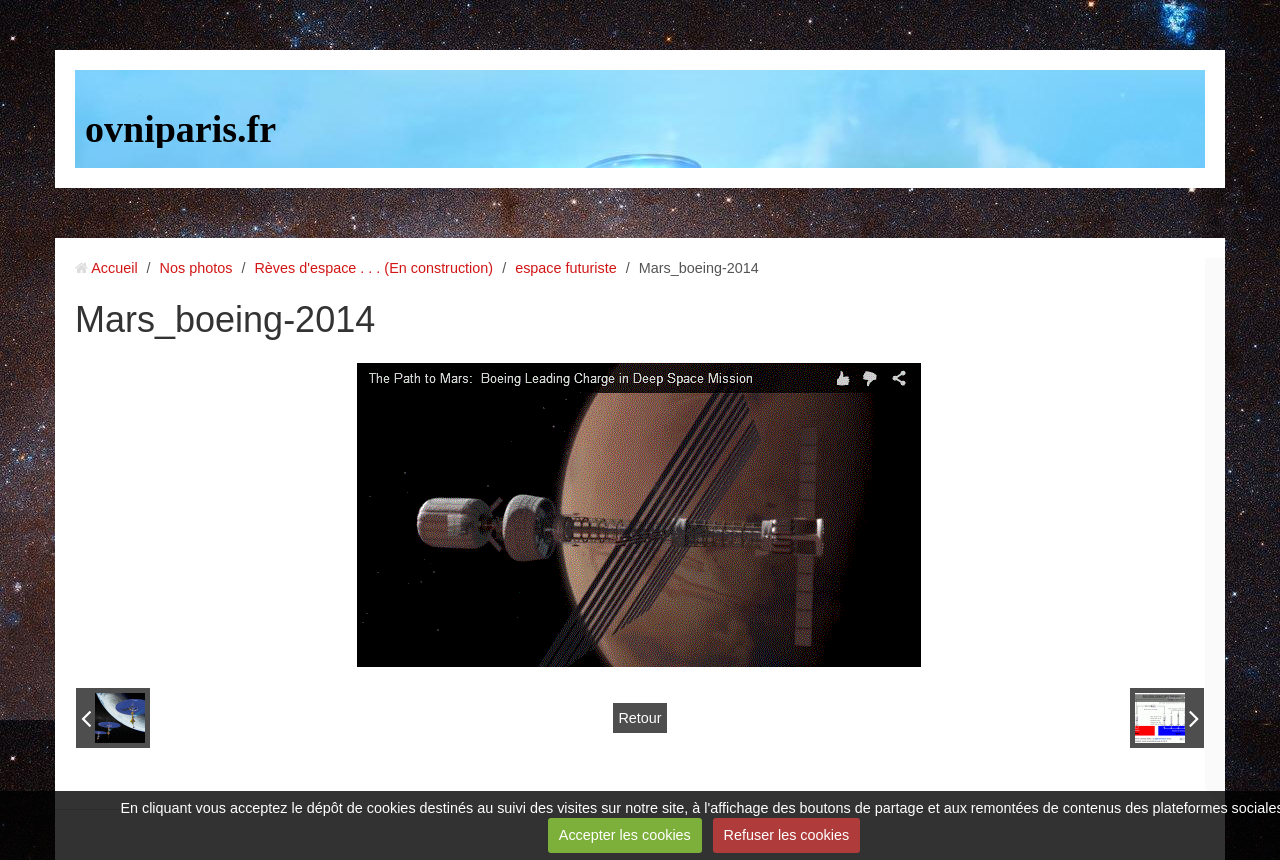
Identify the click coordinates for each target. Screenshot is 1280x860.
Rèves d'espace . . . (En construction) (373, 268)
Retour (639, 718)
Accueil (114, 268)
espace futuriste (566, 268)
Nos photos (196, 268)
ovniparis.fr (180, 129)
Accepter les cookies (625, 835)
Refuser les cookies (787, 835)
